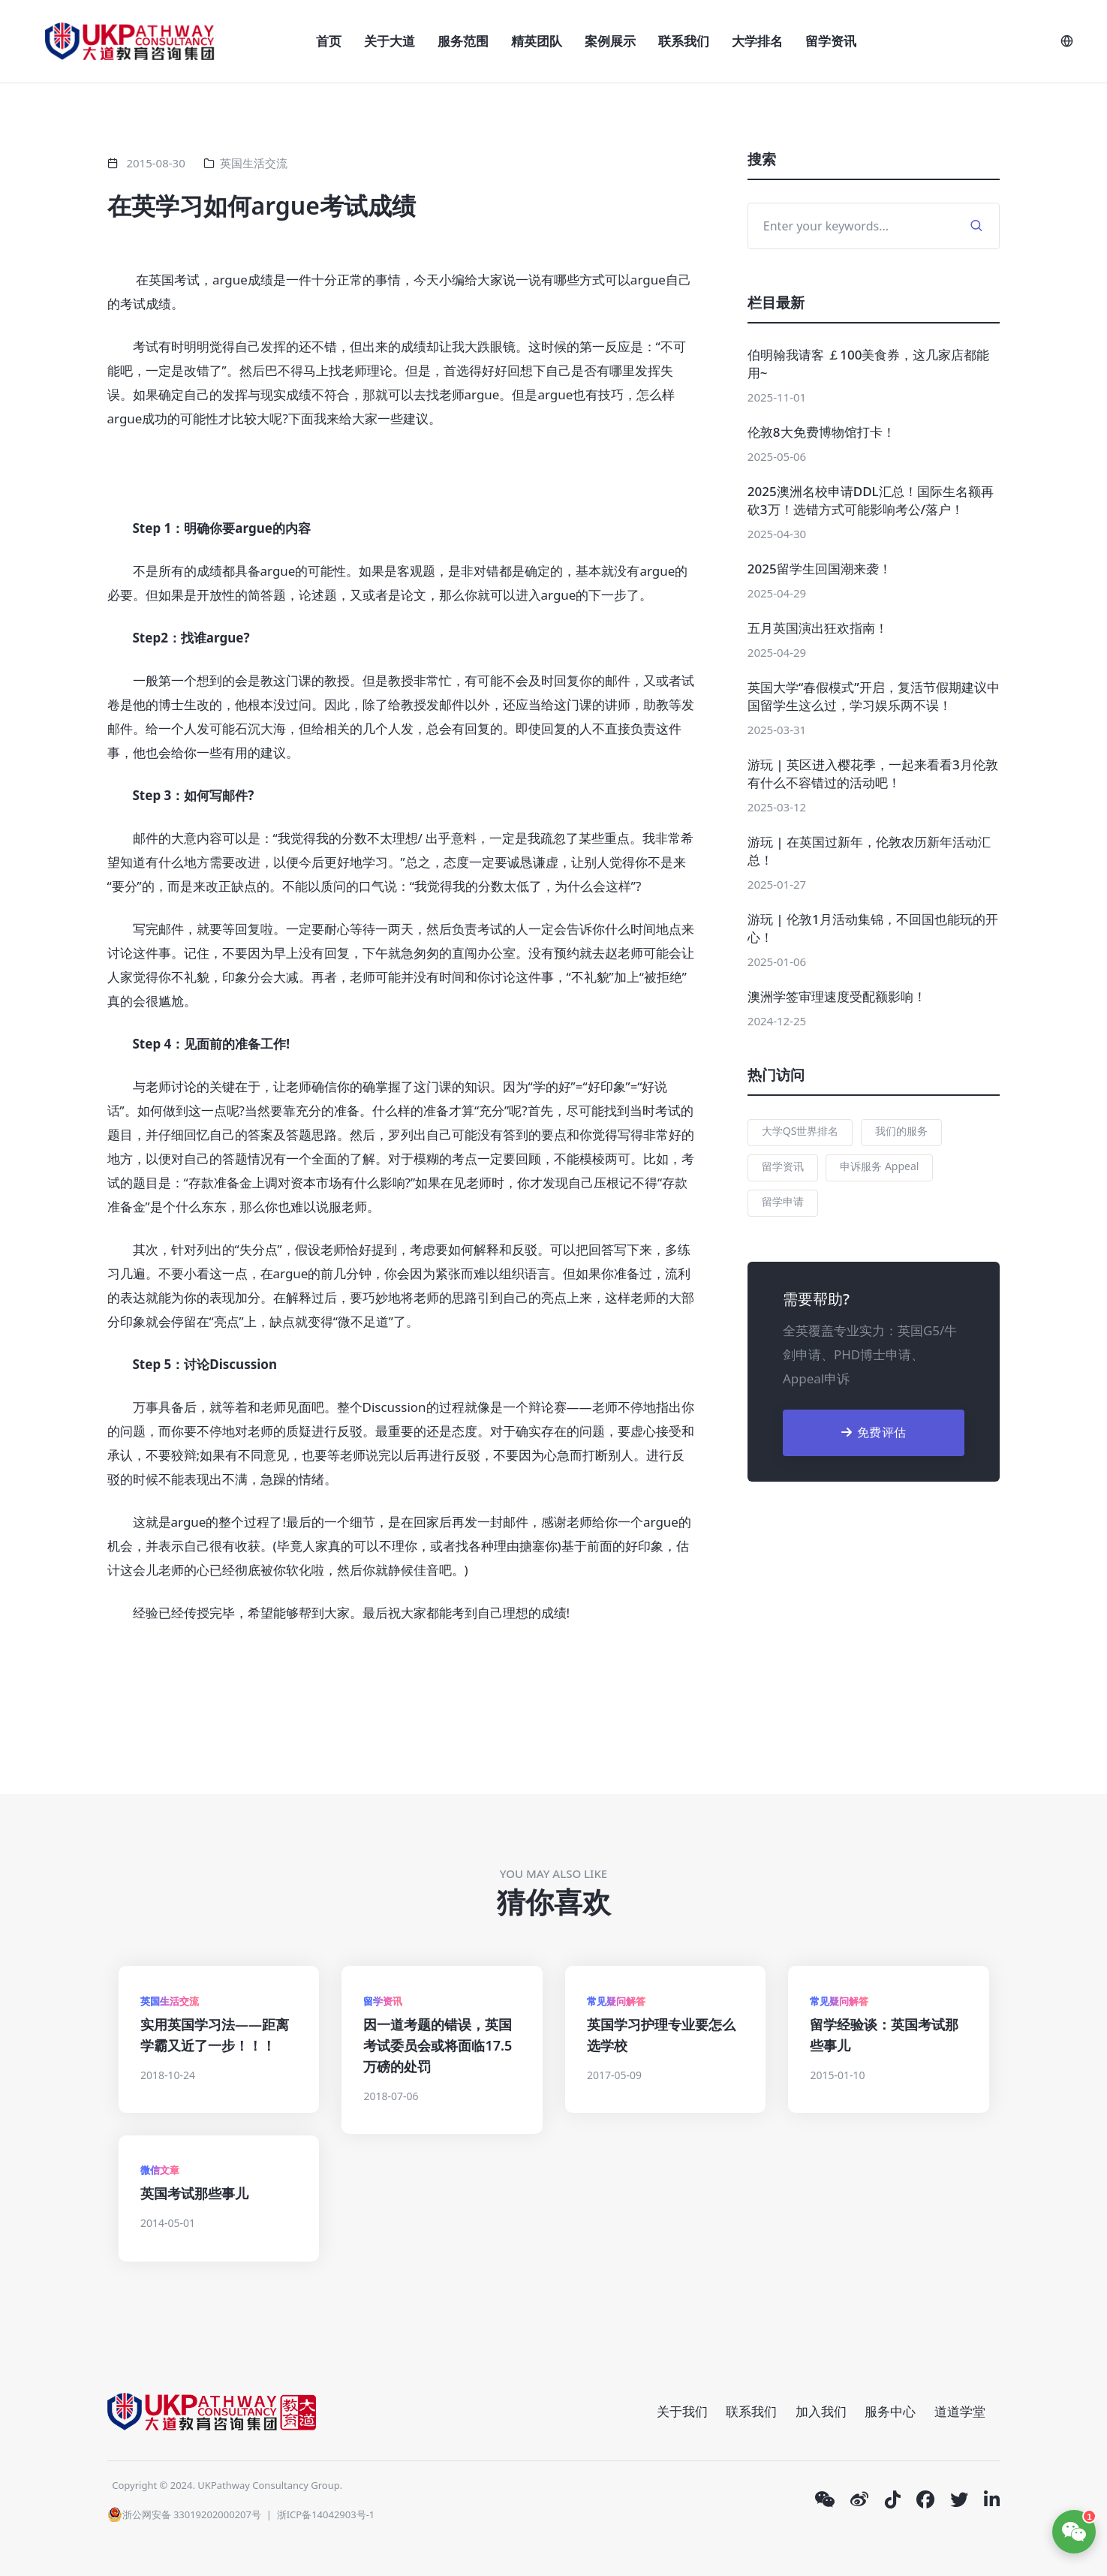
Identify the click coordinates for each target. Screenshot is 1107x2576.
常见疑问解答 (616, 2001)
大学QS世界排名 (800, 1131)
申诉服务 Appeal (879, 1166)
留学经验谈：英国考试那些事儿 (884, 2034)
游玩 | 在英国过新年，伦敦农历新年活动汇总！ (869, 850)
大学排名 (757, 41)
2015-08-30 (155, 162)
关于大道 (389, 41)
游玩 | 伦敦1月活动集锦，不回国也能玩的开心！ (873, 928)
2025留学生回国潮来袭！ (820, 568)
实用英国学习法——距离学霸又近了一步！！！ (214, 2034)
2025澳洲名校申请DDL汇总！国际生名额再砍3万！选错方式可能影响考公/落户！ (871, 500)
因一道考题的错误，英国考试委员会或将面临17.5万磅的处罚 (437, 2045)
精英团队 (536, 41)
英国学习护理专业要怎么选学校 (661, 2034)
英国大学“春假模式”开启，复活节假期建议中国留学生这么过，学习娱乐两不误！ (874, 696)
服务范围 (463, 41)
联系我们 (683, 41)
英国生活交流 (253, 162)
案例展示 (610, 41)
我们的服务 (901, 1131)
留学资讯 (830, 41)
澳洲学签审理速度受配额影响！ (837, 996)
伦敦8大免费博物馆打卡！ (821, 432)
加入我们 (821, 2411)
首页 (328, 41)
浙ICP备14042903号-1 (326, 2514)
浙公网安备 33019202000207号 (184, 2514)
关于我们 (682, 2411)
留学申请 (783, 1201)
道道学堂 (959, 2411)
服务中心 (890, 2411)
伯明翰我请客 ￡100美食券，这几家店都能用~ (869, 363)
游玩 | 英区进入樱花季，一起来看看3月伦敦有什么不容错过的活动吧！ (873, 773)
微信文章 (159, 2170)
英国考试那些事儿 (194, 2193)
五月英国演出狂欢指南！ (818, 627)
